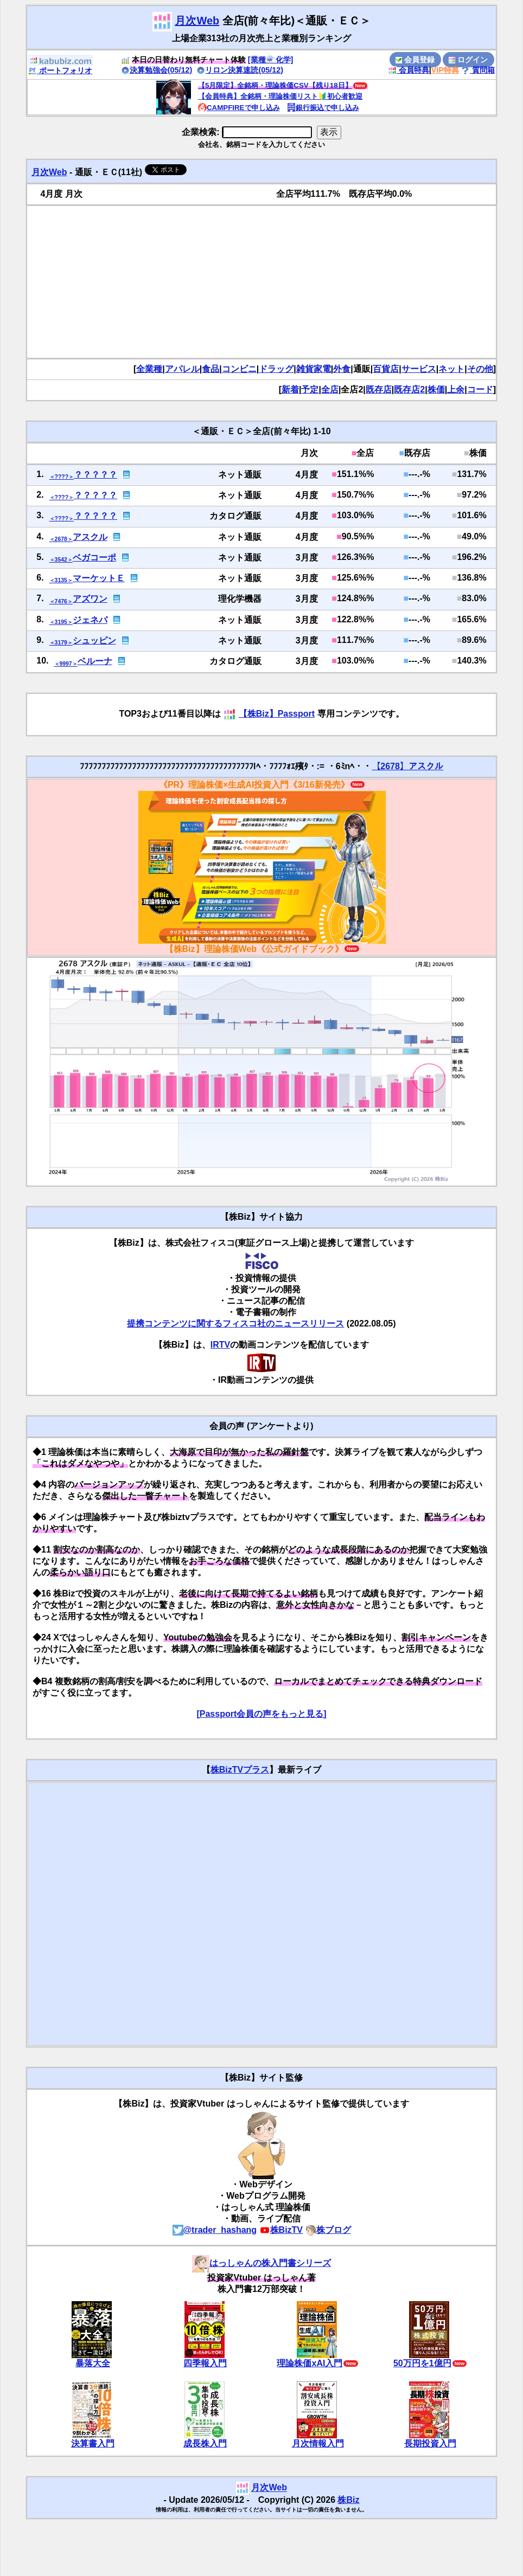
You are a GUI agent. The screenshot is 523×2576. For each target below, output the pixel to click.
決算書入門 (92, 2443)
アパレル (182, 368)
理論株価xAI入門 (309, 2363)
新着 (290, 389)
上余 (455, 389)
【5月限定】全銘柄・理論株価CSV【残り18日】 (275, 85)
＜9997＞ (66, 664)
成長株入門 (205, 2443)
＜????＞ (61, 477)
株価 (436, 389)
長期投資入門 (430, 2443)
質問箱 (478, 70)
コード (480, 389)
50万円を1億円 (422, 2363)
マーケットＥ (99, 578)
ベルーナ (95, 661)
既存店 (379, 389)
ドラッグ (276, 368)
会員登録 (415, 59)
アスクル (90, 537)
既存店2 (409, 389)
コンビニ (239, 368)
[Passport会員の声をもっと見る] (261, 1713)
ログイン (468, 59)
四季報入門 (205, 2363)
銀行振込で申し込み (323, 108)
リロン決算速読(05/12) (239, 70)
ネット (451, 368)
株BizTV (281, 2229)
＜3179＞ (61, 643)
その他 (480, 368)
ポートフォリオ (60, 70)
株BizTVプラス (240, 1769)
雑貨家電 (313, 368)
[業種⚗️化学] (271, 59)
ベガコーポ (94, 557)
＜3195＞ (61, 622)
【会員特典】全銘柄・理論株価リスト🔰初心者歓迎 (280, 96)
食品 (210, 368)
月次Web (197, 21)
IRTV (220, 1344)
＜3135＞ (61, 580)
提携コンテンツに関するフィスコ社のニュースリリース (235, 1323)
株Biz (348, 2499)
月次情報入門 (318, 2443)
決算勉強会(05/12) (157, 70)
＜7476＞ (61, 601)
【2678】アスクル (407, 766)
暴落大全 (92, 2363)
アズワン (90, 598)
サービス (418, 368)
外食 (341, 368)
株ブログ (328, 2229)
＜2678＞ (61, 539)
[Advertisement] (261, 282)
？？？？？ (95, 474)
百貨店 (386, 368)
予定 (309, 389)
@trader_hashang (215, 2229)
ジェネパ (90, 619)
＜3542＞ (61, 560)
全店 (330, 389)
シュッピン (94, 640)
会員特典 (408, 70)
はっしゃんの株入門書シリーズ (261, 2263)
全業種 (149, 368)
